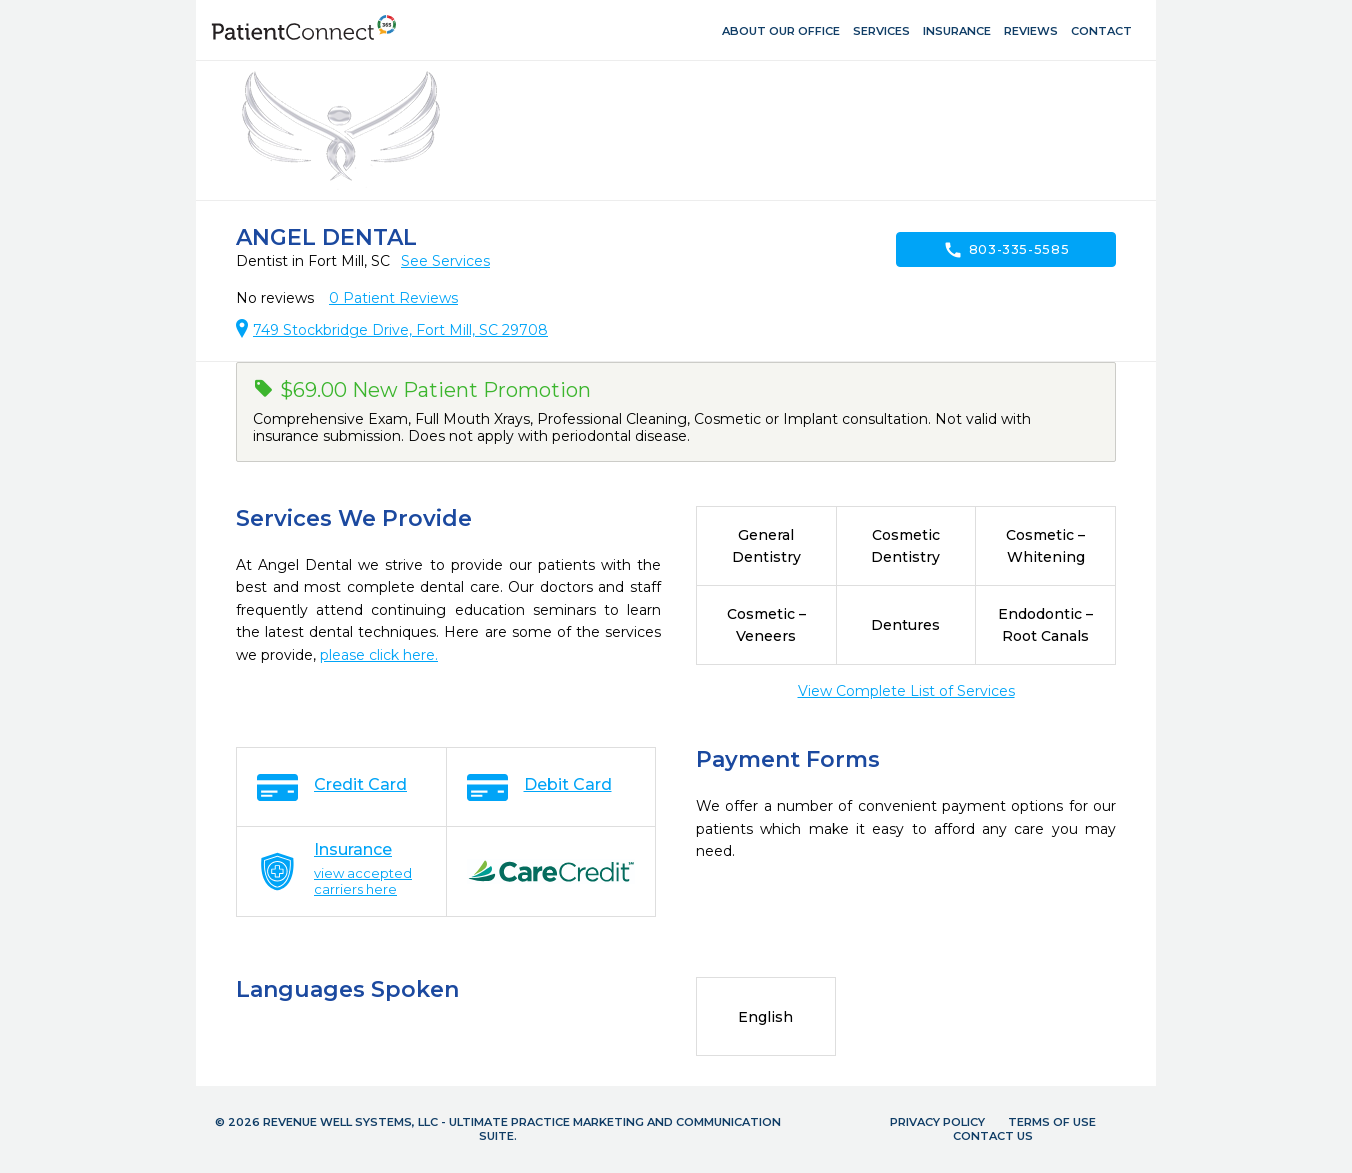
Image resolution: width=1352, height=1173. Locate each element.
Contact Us (993, 1136)
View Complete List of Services (906, 691)
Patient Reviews (393, 298)
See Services (445, 261)
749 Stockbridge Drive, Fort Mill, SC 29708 (400, 330)
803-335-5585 (1006, 250)
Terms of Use (1052, 1122)
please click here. (379, 655)
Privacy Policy (937, 1122)
